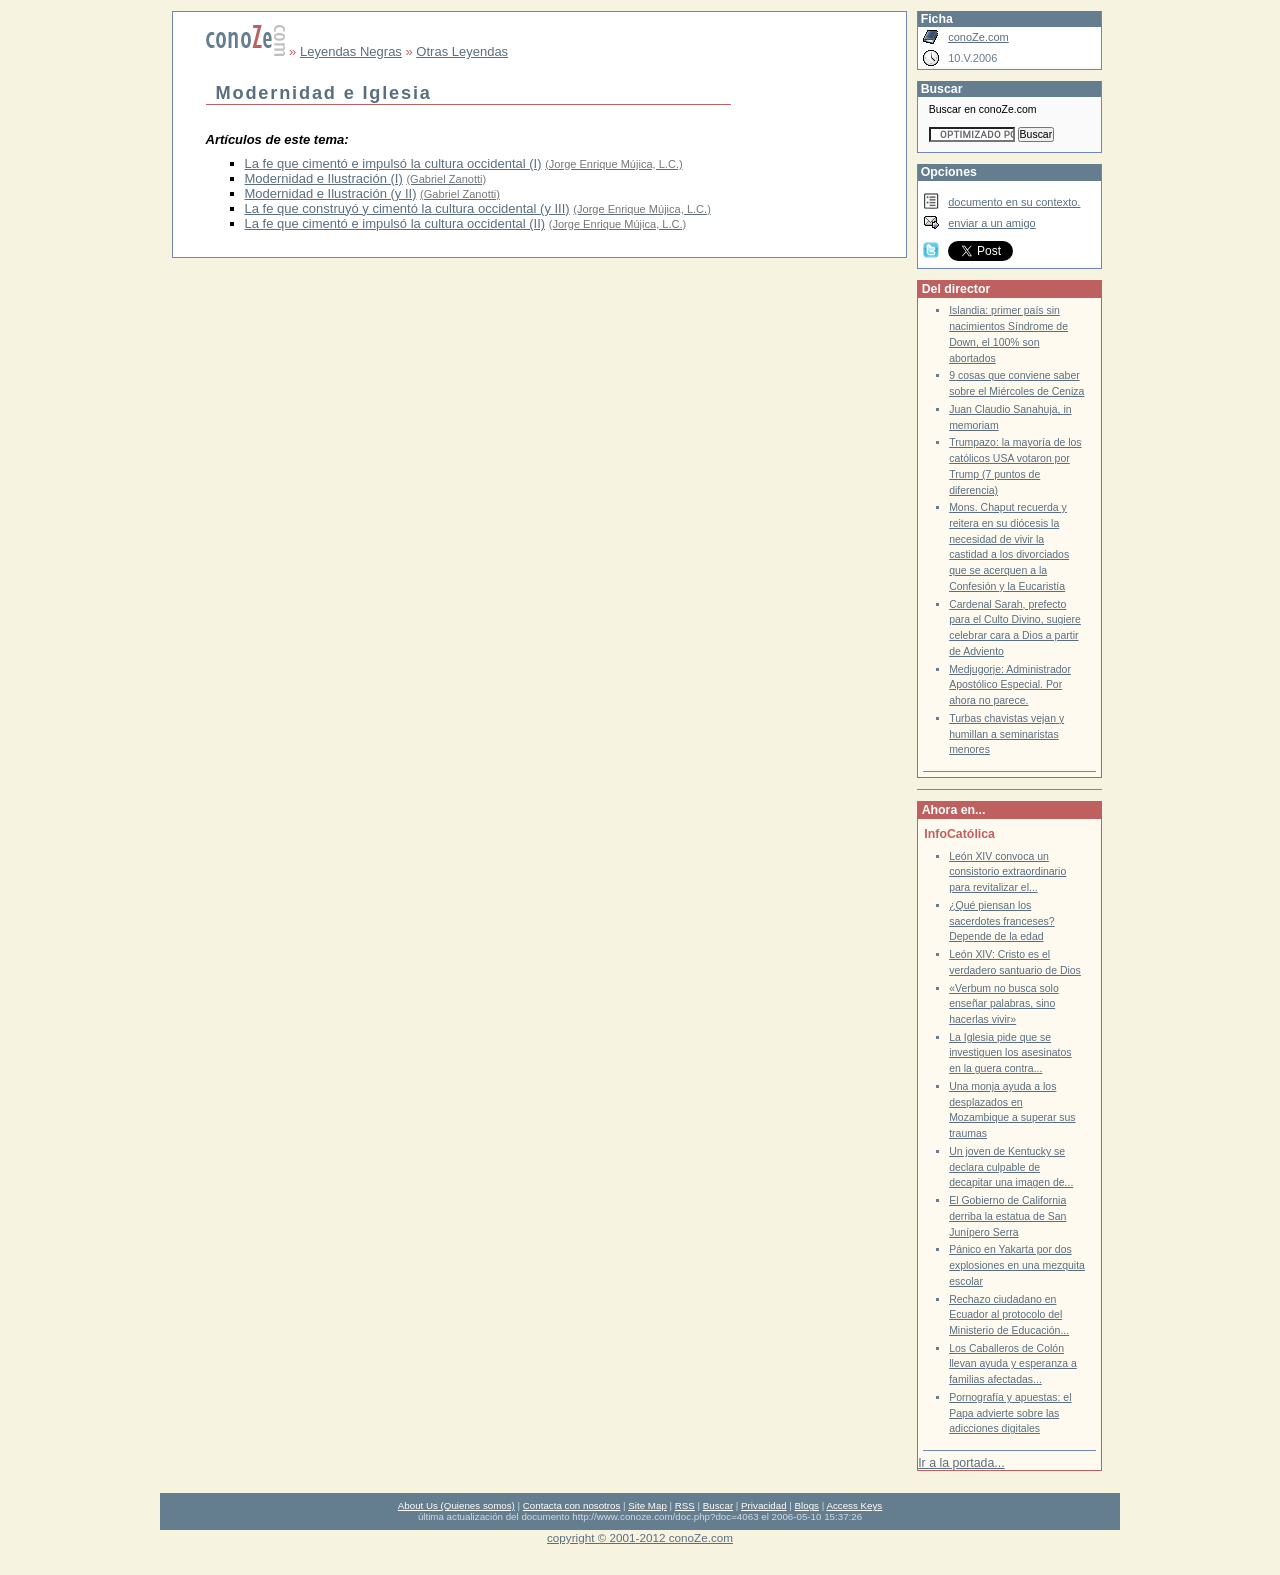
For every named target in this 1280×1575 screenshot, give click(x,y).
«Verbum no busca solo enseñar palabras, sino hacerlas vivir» (1004, 1004)
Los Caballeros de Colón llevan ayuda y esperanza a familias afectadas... (1013, 1364)
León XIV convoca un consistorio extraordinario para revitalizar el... (1007, 872)
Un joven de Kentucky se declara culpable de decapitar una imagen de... (1011, 1167)
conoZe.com (978, 37)
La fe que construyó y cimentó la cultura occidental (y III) (407, 208)
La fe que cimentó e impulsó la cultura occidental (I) (393, 163)
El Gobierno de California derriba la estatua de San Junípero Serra (1007, 1216)
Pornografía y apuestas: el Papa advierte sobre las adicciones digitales (1010, 1413)
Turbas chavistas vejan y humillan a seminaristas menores (1006, 734)
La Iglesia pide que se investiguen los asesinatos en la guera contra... (1010, 1053)
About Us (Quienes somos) (456, 1505)
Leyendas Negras (351, 51)
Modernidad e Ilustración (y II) (331, 193)
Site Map (647, 1505)
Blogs (807, 1505)
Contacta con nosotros (572, 1505)
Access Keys (854, 1505)
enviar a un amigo (992, 223)
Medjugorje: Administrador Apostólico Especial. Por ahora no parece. (1010, 685)
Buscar (718, 1505)
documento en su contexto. (1014, 202)
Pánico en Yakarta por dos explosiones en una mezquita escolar (1017, 1265)
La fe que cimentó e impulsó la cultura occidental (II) (395, 223)
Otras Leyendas (462, 51)
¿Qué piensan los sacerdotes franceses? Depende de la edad (1001, 921)
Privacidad (764, 1505)
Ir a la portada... (961, 1463)
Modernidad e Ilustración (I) (324, 178)
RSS (685, 1505)
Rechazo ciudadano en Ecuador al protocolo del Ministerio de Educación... (1009, 1315)
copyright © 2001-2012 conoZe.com (640, 1537)
